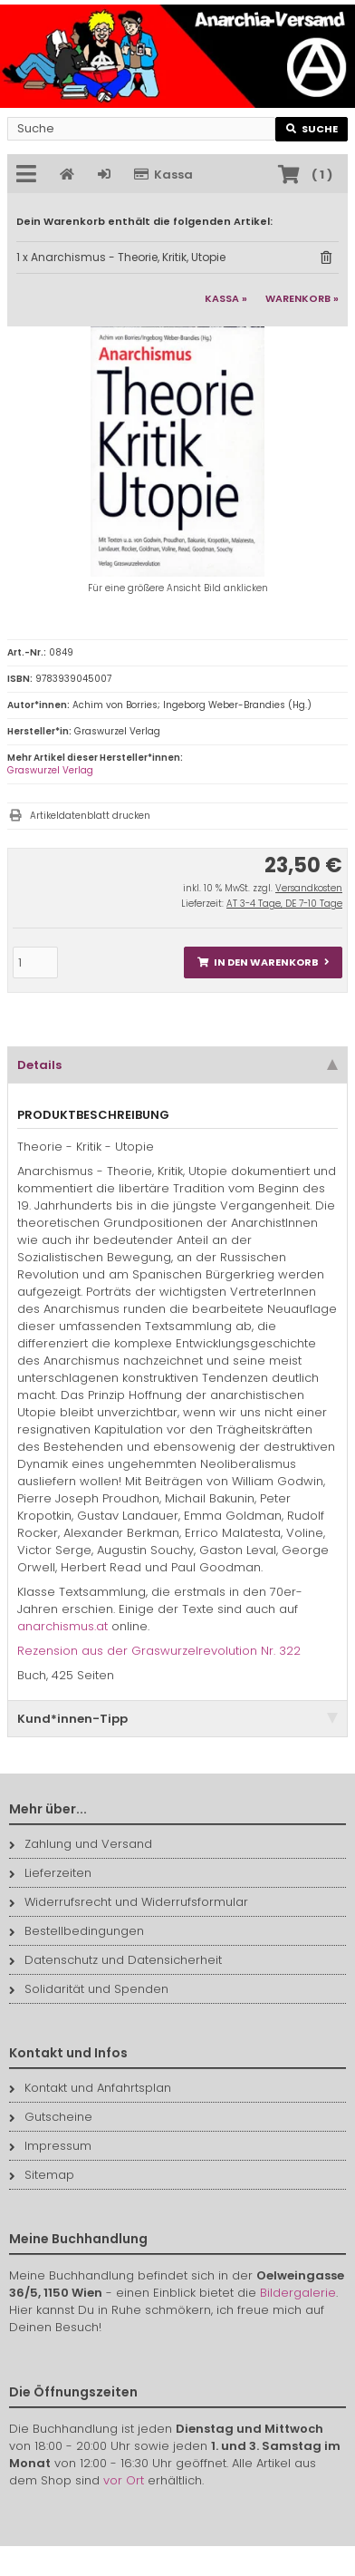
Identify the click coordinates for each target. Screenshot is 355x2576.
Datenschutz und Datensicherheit (115, 1959)
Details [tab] (177, 1065)
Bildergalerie (298, 2292)
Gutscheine (50, 2116)
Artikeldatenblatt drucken (90, 815)
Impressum (50, 2145)
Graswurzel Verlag (50, 770)
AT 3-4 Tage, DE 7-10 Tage (284, 903)
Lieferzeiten (50, 1872)
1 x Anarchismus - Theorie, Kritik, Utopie (120, 257)
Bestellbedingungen (76, 1930)
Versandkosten (308, 888)
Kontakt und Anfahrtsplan (90, 2087)
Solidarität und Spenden (88, 1989)
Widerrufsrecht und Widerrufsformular (128, 1901)
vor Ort (123, 2480)
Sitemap (41, 2174)
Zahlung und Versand (80, 1843)
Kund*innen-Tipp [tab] (177, 1718)
